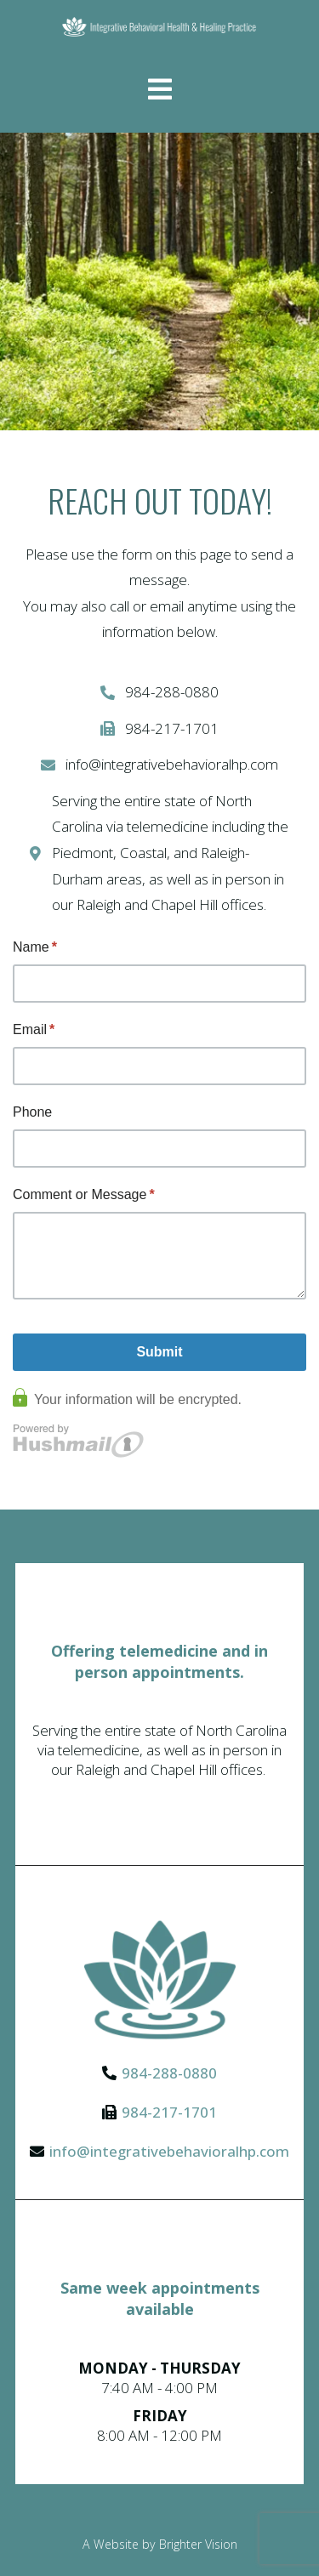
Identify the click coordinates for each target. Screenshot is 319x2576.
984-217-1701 (169, 2112)
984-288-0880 (169, 2073)
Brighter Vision (198, 2544)
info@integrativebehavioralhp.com (169, 2151)
